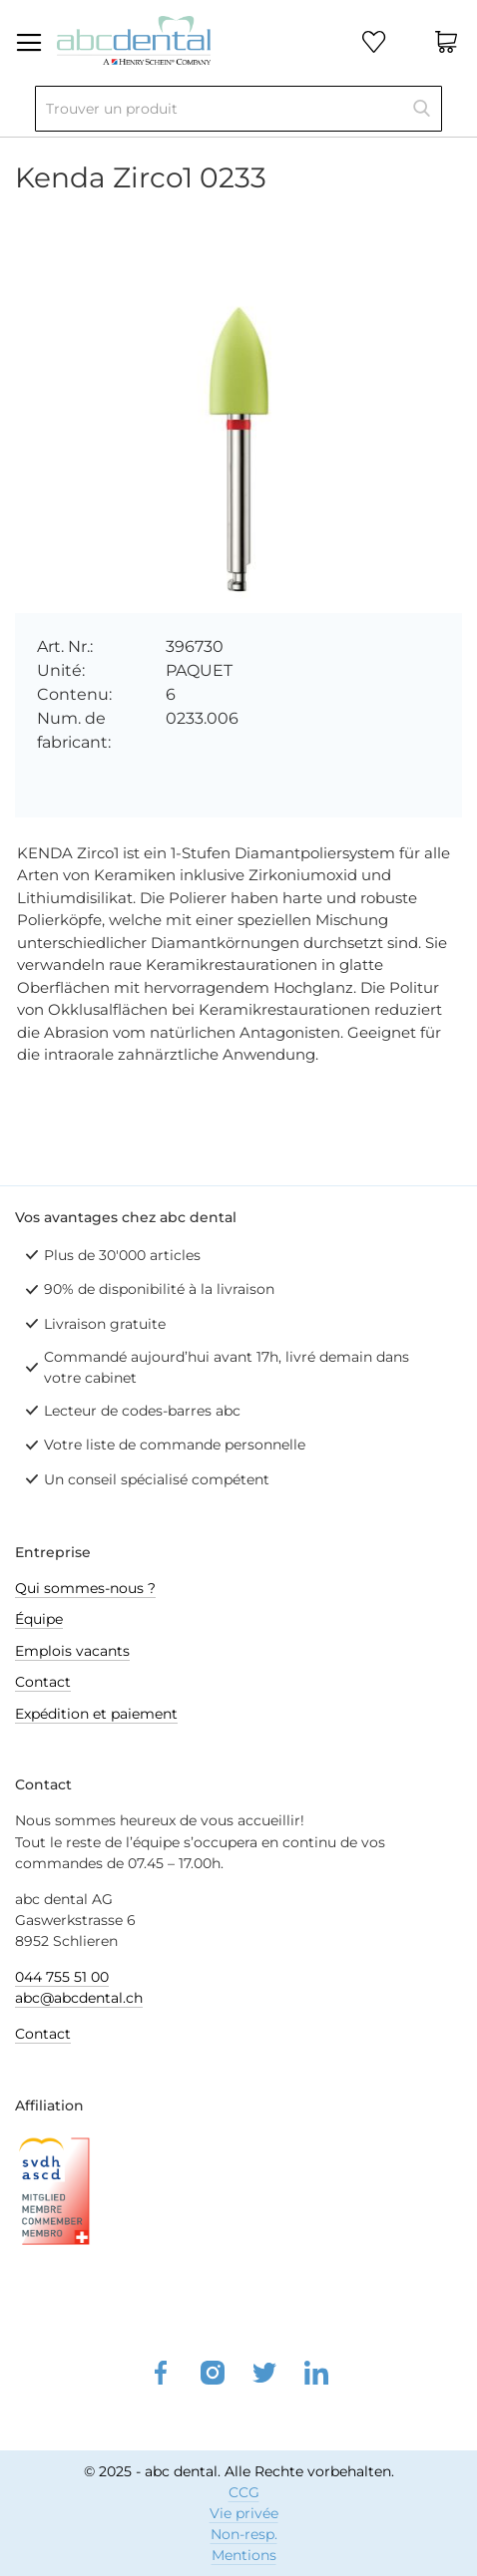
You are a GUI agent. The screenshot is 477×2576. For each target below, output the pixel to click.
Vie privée (244, 2513)
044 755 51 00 (62, 1977)
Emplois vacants (72, 1651)
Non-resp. (244, 2534)
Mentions (244, 2555)
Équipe (39, 1619)
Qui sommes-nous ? (85, 1588)
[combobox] (238, 109)
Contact (43, 1682)
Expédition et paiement (96, 1714)
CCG (244, 2492)
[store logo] (134, 38)
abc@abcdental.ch (79, 1998)
